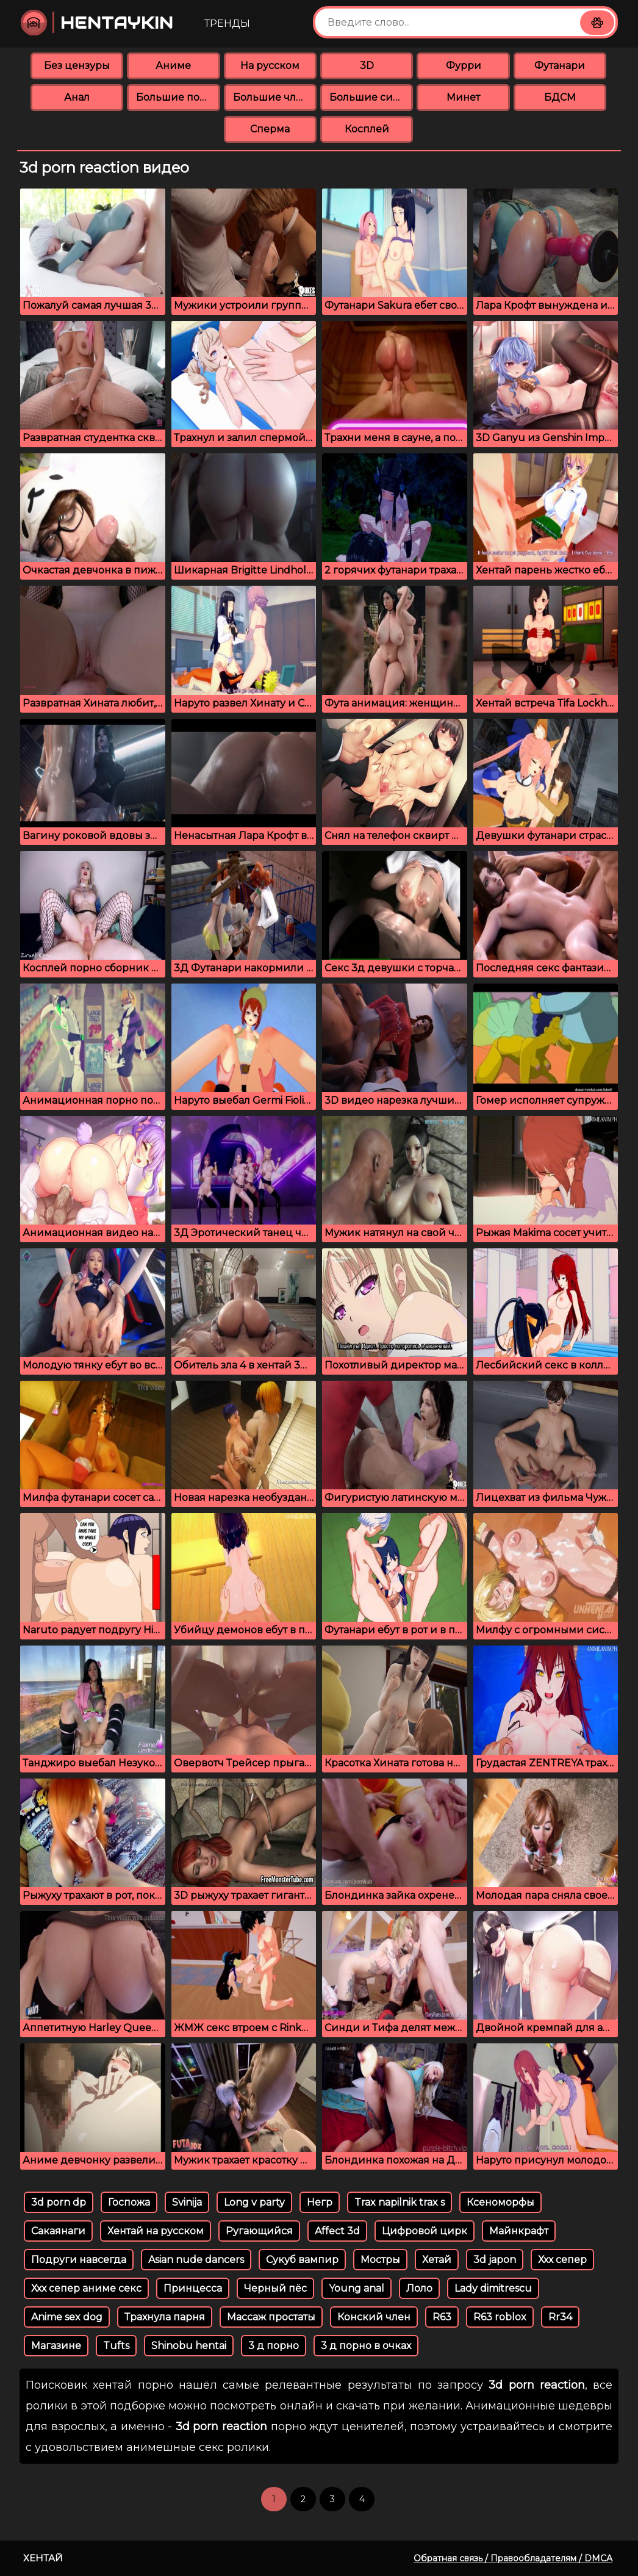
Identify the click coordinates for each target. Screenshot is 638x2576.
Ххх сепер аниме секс (86, 2288)
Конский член (373, 2317)
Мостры (380, 2259)
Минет (463, 97)
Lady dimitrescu (493, 2288)
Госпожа (129, 2202)
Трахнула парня (164, 2317)
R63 (441, 2317)
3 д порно (273, 2345)
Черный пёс (275, 2288)
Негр (319, 2202)
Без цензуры (77, 65)
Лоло (419, 2288)
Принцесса (192, 2288)
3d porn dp (58, 2202)
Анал (77, 97)
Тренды (227, 23)
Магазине (56, 2345)
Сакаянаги (58, 2231)
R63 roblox (499, 2317)
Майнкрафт (518, 2231)
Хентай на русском (155, 2231)
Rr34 (560, 2317)
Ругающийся (259, 2231)
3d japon (494, 2259)
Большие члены (275, 97)
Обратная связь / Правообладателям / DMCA (513, 2558)
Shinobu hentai (188, 2345)
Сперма (270, 129)
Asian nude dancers (196, 2259)
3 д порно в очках (366, 2345)
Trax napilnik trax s (399, 2202)
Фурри (463, 65)
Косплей (367, 129)
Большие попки (178, 97)
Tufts (116, 2345)
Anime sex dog (66, 2317)
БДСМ (560, 97)
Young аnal (356, 2288)
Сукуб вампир (302, 2259)
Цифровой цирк (424, 2231)
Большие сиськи (371, 97)
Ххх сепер (562, 2259)
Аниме (173, 65)
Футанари (559, 65)
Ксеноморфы (500, 2202)
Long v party (254, 2202)
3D (367, 65)
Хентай (43, 2558)
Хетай (436, 2259)
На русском (269, 65)
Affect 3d (337, 2231)
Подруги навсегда (78, 2259)
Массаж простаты (271, 2317)
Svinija (187, 2202)
